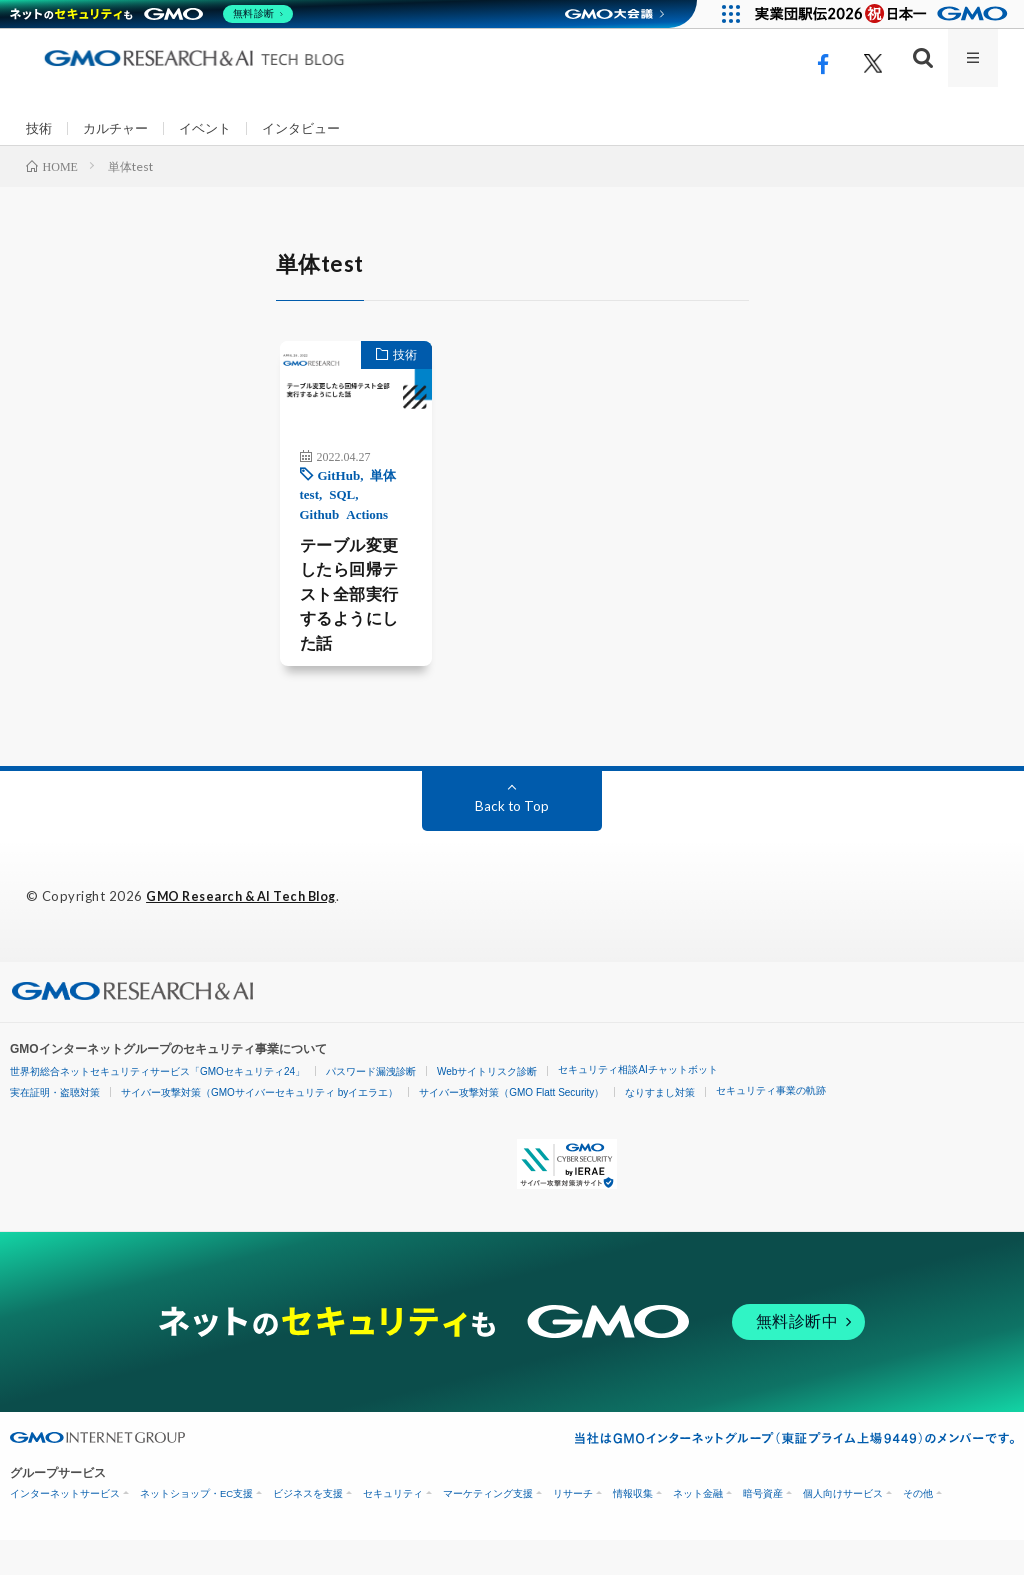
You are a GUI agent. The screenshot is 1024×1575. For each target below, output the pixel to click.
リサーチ (573, 1528)
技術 (40, 128)
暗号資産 (763, 1528)
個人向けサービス (843, 1528)
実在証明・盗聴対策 (55, 1127)
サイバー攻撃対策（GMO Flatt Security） (511, 1127)
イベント (214, 128)
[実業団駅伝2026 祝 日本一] (884, 14)
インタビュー (315, 128)
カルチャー (120, 128)
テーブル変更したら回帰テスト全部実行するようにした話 (329, 624)
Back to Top (511, 841)
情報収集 (633, 1528)
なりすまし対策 (660, 1127)
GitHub (313, 497)
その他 (918, 1528)
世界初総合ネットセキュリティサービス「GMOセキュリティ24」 (157, 1106)
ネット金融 (698, 1528)
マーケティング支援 (488, 1528)
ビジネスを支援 (308, 1528)
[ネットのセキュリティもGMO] (153, 14)
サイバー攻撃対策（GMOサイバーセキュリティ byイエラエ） (259, 1127)
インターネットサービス (65, 1528)
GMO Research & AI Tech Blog (248, 932)
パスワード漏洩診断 (371, 1106)
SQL (316, 517)
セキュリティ (393, 1528)
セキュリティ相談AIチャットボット (637, 1104)
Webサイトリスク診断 (487, 1106)
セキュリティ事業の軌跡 (771, 1125)
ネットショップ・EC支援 (196, 1528)
